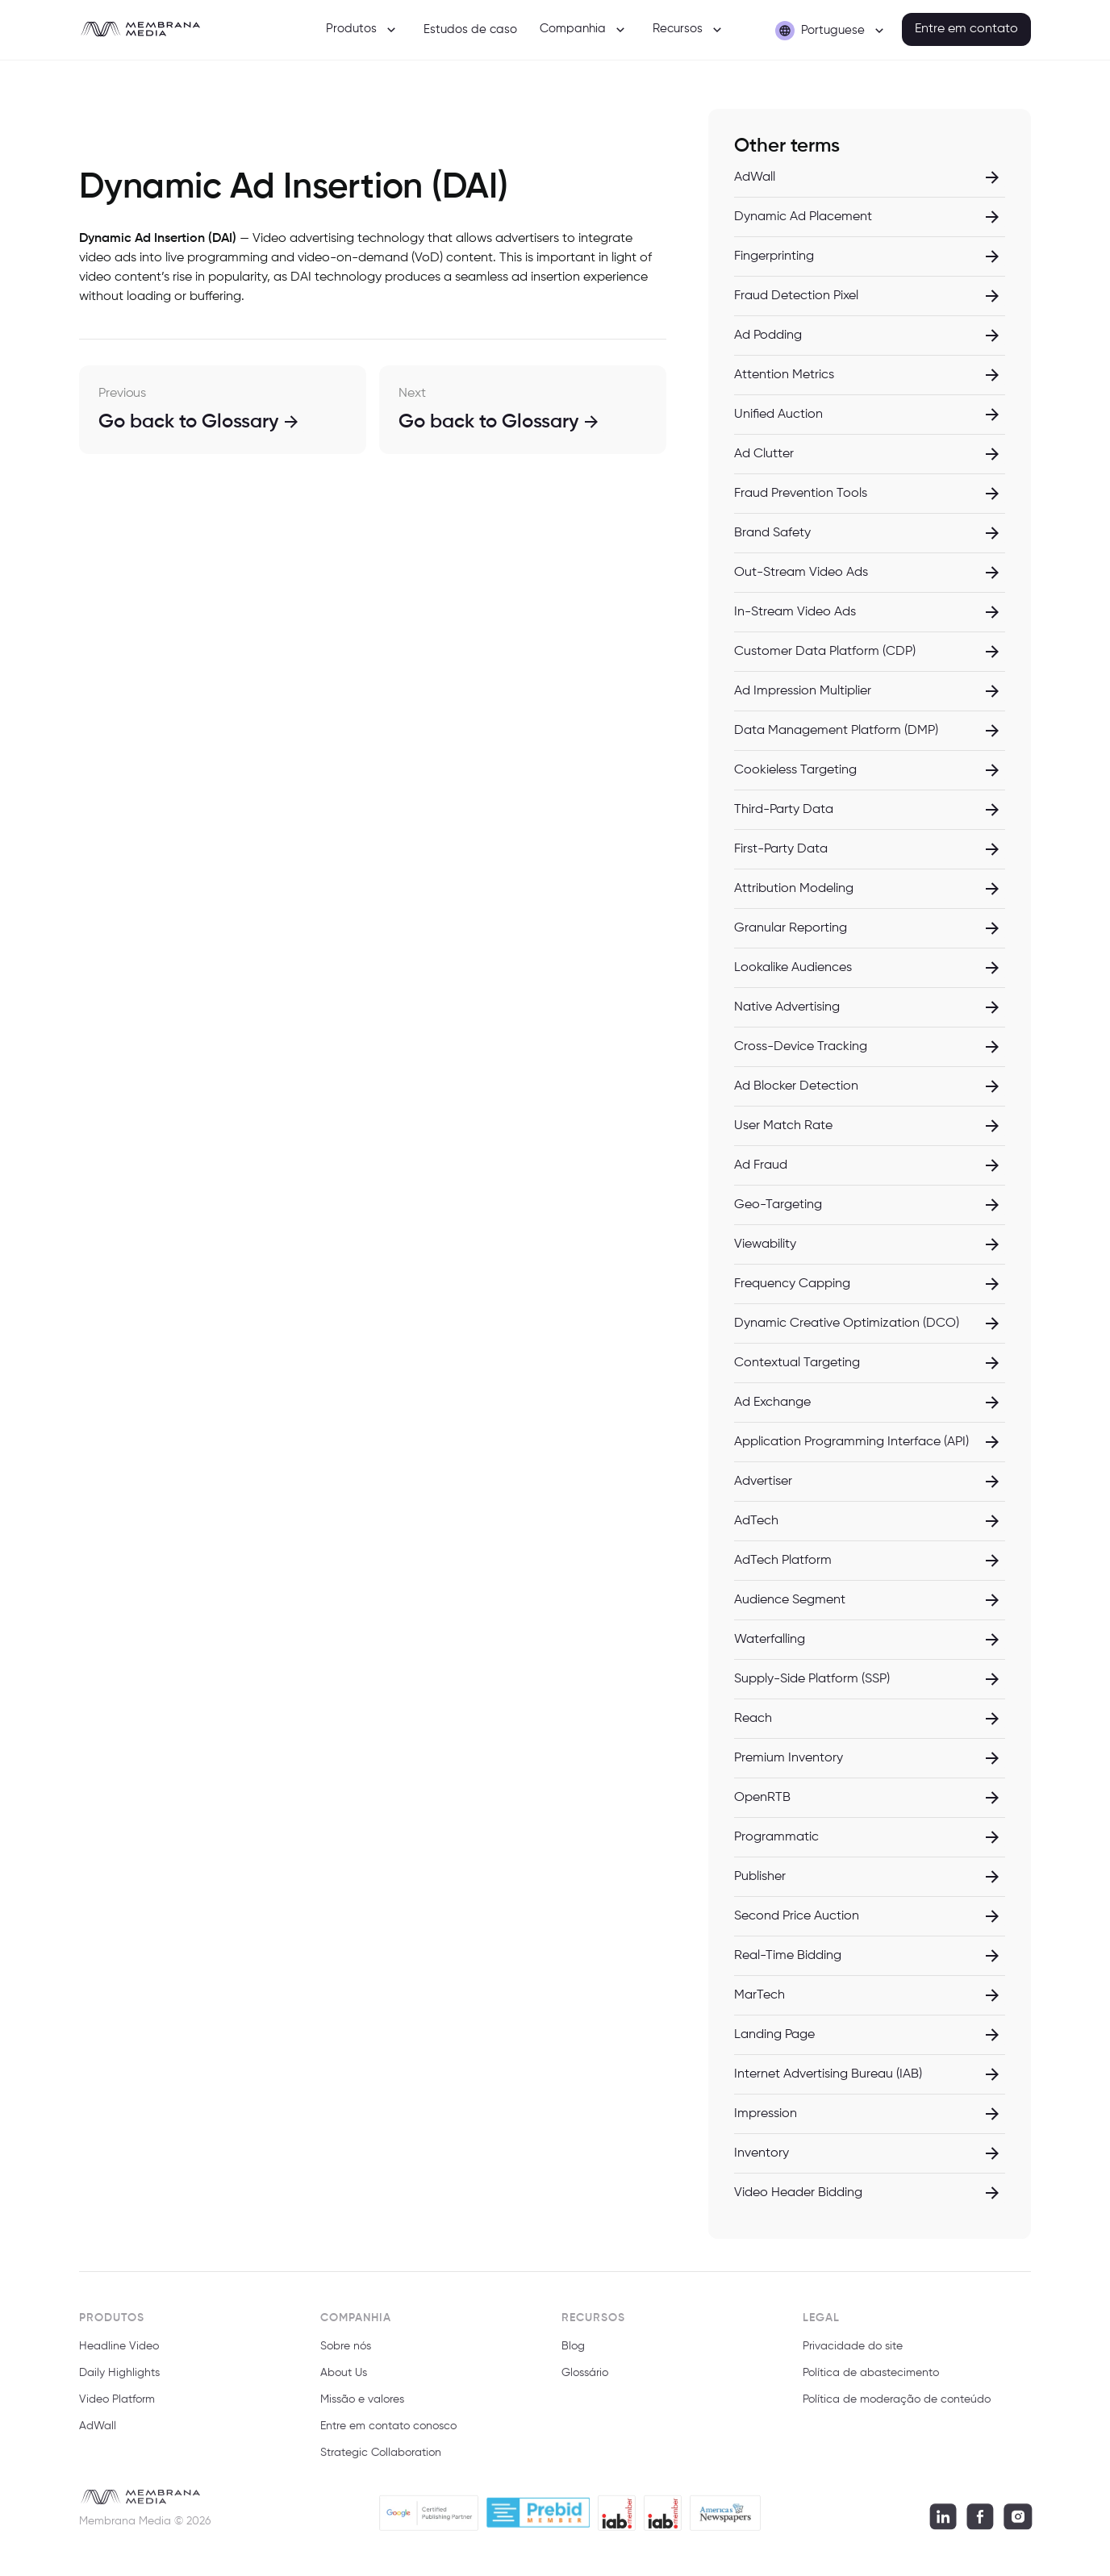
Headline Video (119, 2354)
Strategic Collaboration (380, 2460)
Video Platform (117, 2407)
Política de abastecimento (871, 2380)
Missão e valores (362, 2407)
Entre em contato (966, 29)
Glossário (584, 2380)
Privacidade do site (853, 2354)
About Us (343, 2380)
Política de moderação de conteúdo (897, 2407)
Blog (573, 2354)
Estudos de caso (470, 29)
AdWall (97, 2433)
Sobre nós (345, 2354)
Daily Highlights (119, 2380)
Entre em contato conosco (388, 2433)
